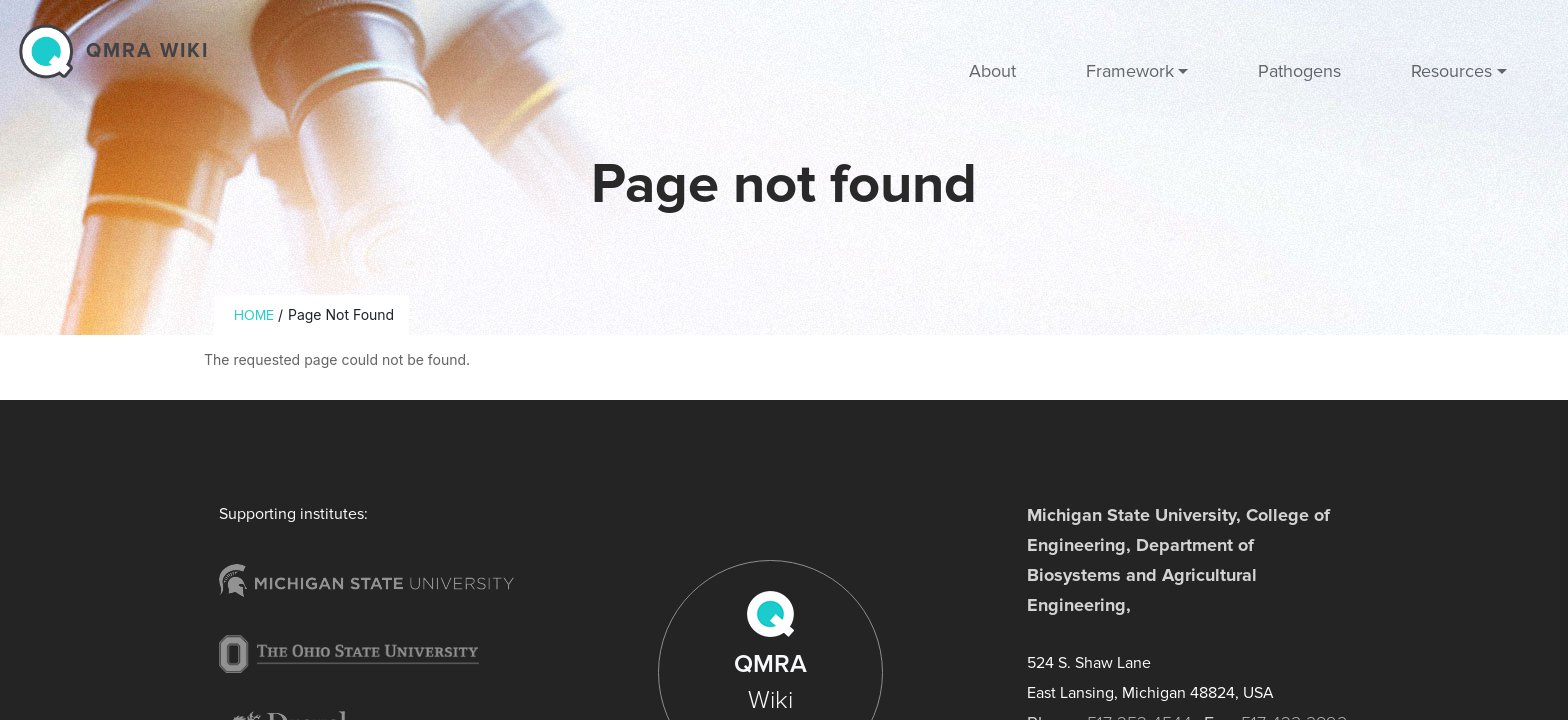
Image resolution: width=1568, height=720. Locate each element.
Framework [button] (1130, 71)
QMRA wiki (147, 51)
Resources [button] (1451, 71)
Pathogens (1299, 71)
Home (254, 315)
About (992, 71)
